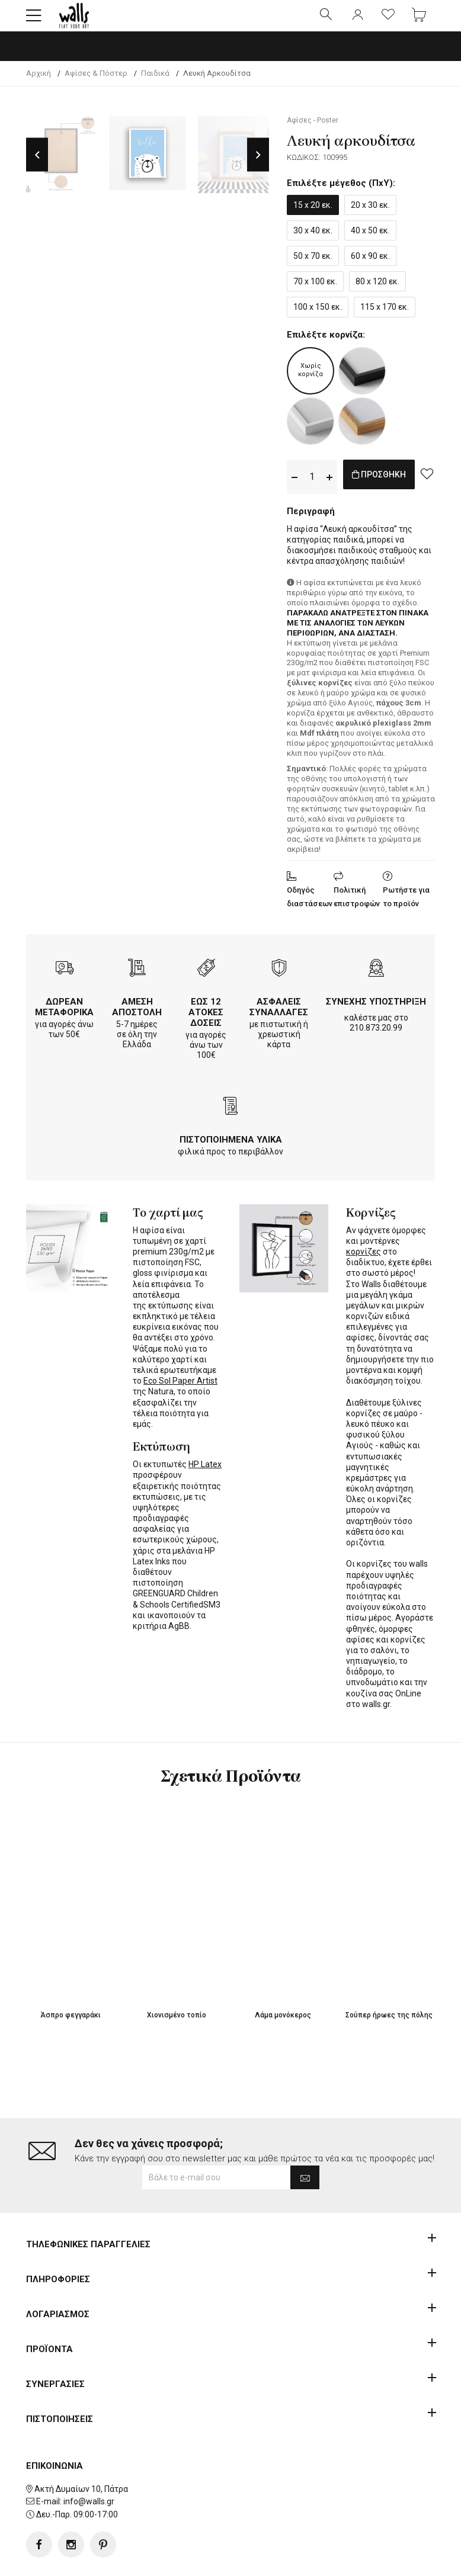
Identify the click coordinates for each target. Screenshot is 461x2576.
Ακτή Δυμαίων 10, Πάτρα (81, 2499)
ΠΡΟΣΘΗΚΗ (391, 486)
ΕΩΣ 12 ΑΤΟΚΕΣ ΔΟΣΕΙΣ (205, 1022)
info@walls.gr (88, 2511)
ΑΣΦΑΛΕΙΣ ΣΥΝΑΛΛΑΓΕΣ (278, 1017)
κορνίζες (363, 1261)
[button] (33, 21)
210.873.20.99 (376, 1037)
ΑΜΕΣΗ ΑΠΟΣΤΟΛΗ (137, 1017)
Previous (37, 165)
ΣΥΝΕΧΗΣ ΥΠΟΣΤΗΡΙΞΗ (376, 1011)
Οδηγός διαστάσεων (309, 907)
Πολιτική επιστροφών (357, 907)
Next (258, 165)
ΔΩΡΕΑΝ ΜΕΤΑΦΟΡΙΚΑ (64, 1017)
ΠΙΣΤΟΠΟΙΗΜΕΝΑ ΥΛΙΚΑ (231, 1149)
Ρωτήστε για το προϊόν (406, 907)
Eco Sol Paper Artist (180, 1391)
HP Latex (205, 1474)
